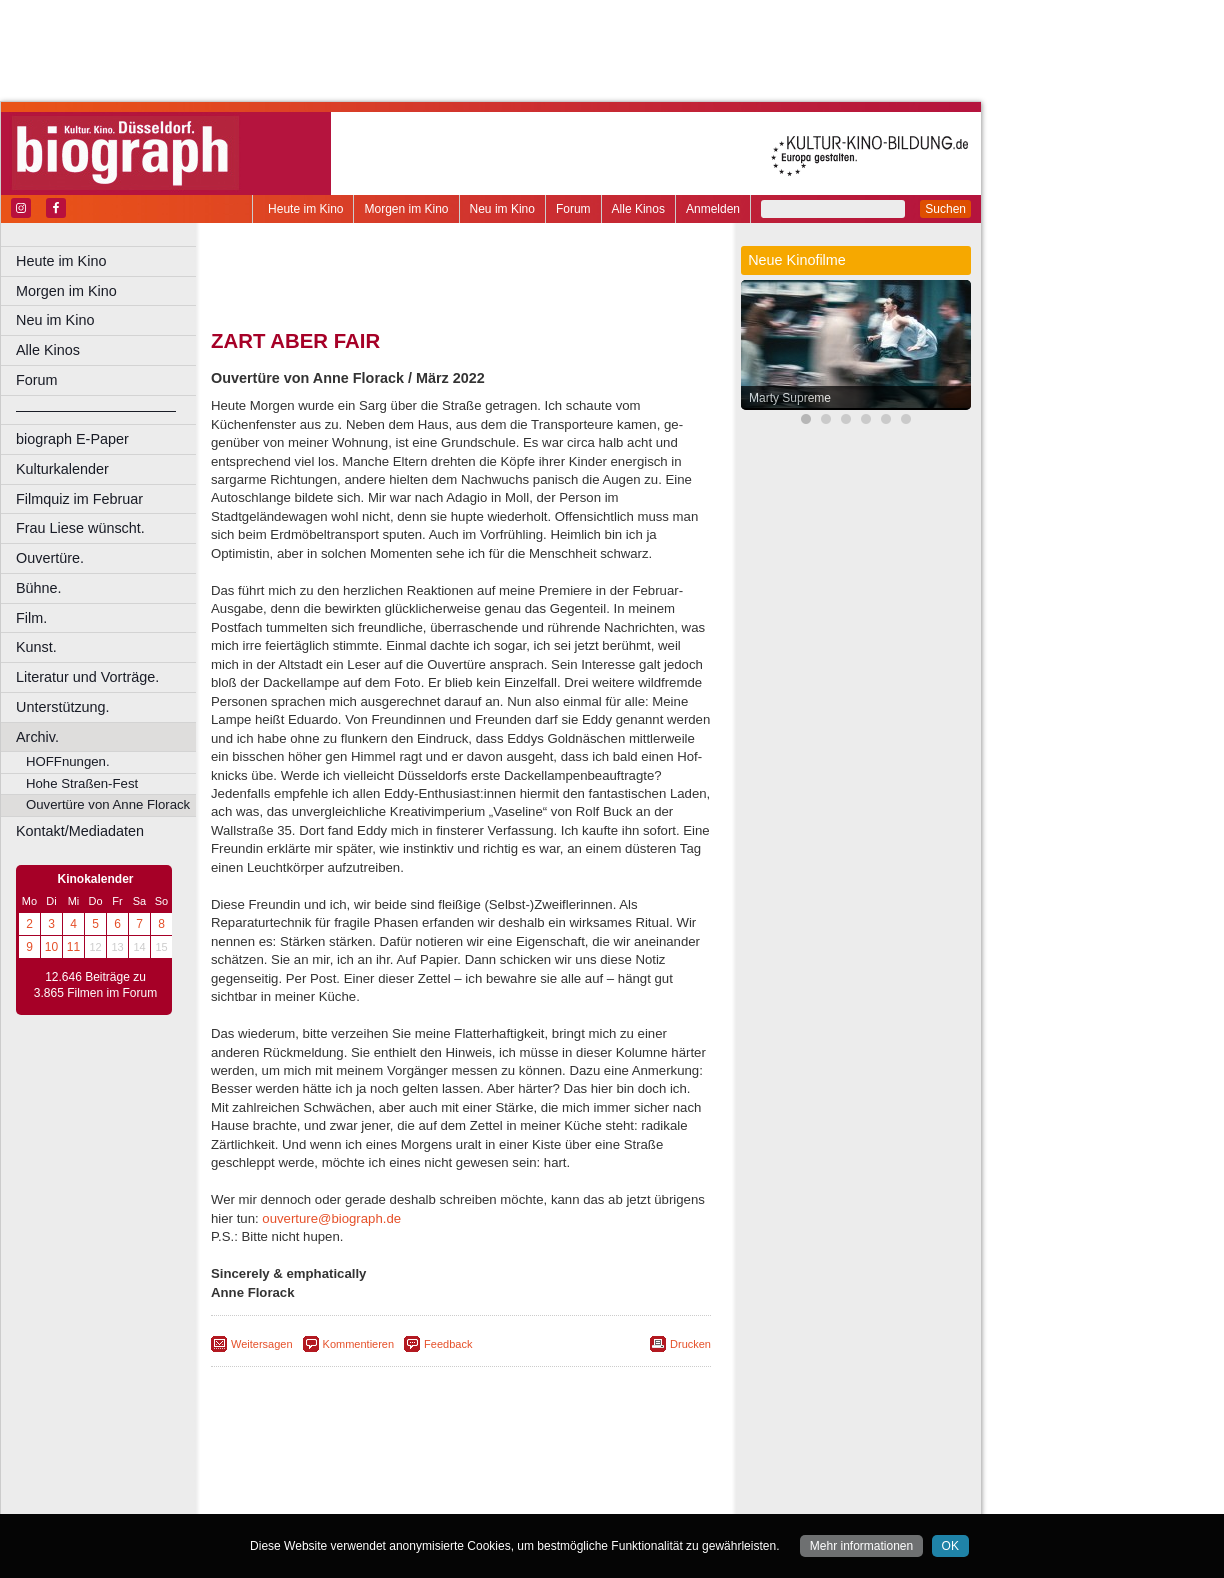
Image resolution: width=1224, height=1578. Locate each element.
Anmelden (713, 209)
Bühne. (39, 588)
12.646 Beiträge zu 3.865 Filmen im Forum (95, 985)
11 (73, 947)
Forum (573, 209)
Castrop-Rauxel (412, 1499)
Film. (31, 618)
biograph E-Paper (72, 439)
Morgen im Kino (406, 209)
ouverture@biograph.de (331, 1218)
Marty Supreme (790, 398)
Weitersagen (262, 1344)
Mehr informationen (861, 1546)
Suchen (945, 209)
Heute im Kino (305, 209)
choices (354, 1482)
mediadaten (616, 1465)
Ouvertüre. (50, 558)
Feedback (448, 1344)
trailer (461, 1482)
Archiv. (37, 737)
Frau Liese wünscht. (80, 528)
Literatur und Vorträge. (87, 677)
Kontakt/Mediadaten (80, 831)
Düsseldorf (549, 1499)
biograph (300, 1482)
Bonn (351, 1499)
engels (401, 1482)
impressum (471, 1465)
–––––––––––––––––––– (96, 410)
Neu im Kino (502, 209)
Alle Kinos (638, 209)
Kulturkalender (62, 469)
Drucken (690, 1344)
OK (950, 1546)
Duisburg (609, 1499)
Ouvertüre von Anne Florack (108, 804)
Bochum (308, 1499)
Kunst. (36, 647)
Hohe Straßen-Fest (82, 783)
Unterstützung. (63, 707)
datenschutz (542, 1465)
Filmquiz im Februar (79, 499)
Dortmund (487, 1499)
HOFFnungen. (68, 761)
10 (51, 947)
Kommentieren (359, 1344)
